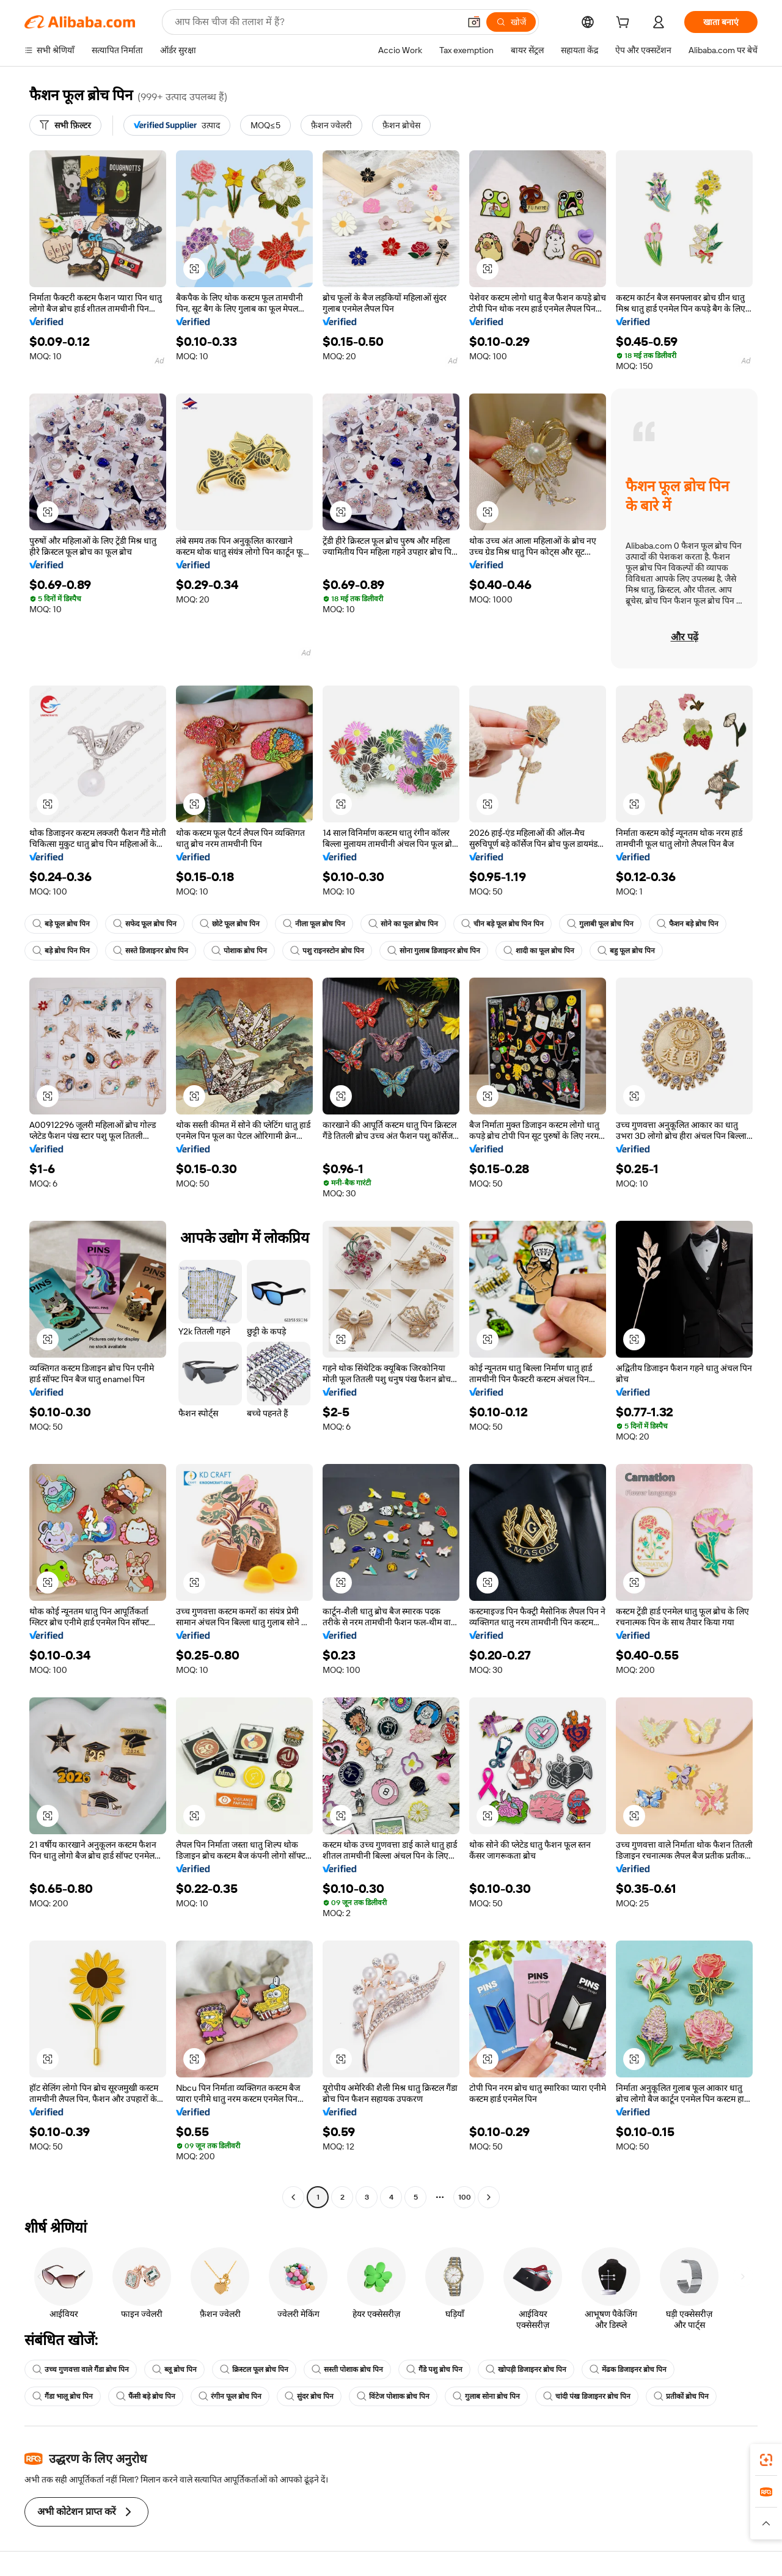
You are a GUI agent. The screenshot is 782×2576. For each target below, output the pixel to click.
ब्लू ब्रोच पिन (174, 2369)
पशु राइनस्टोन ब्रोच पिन (327, 951)
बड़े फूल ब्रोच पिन (61, 924)
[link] (766, 2460)
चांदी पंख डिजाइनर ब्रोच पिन (586, 2396)
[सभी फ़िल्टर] (65, 125)
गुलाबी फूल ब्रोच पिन (600, 924)
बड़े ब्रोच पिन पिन (61, 951)
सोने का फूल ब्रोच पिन (403, 924)
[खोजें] (511, 22)
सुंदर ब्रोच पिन (309, 2396)
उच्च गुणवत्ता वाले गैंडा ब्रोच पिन (80, 2369)
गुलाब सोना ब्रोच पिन (486, 2396)
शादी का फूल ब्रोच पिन (538, 951)
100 (464, 2197)
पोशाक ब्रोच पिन (239, 951)
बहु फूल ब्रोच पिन (626, 951)
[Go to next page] (489, 2197)
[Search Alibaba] (316, 22)
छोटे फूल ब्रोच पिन (230, 924)
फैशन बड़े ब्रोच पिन (687, 924)
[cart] (625, 24)
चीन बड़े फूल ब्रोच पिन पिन (502, 924)
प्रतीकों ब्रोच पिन (681, 2396)
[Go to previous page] (293, 2197)
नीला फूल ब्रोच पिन (314, 924)
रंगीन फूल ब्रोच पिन (230, 2396)
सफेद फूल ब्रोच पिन (145, 924)
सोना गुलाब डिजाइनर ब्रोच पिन (433, 951)
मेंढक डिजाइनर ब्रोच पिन (628, 2369)
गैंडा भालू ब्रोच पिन (62, 2396)
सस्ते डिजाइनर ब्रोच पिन (150, 951)
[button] (474, 22)
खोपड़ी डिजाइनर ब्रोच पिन (526, 2369)
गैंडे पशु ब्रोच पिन (434, 2369)
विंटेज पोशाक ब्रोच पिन (393, 2396)
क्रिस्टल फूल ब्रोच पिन (254, 2369)
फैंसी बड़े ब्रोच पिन (145, 2396)
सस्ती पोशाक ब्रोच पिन (347, 2369)
